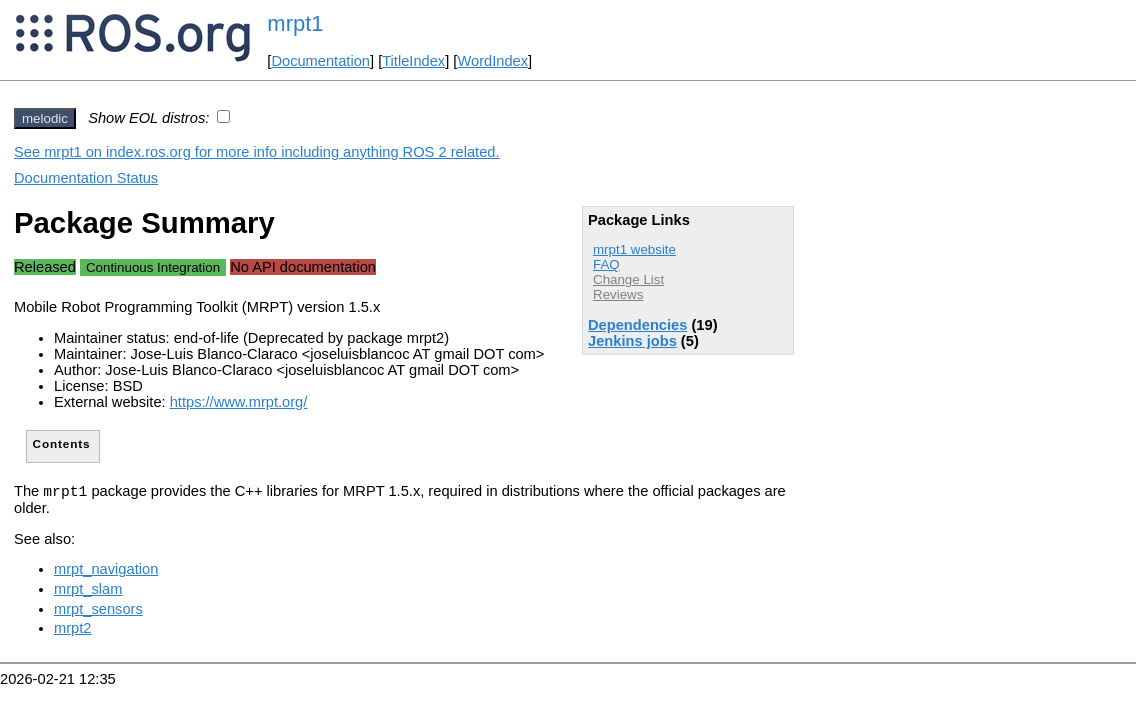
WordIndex (492, 61)
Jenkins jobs (632, 341)
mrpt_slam (88, 592)
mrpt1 (295, 23)
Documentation (320, 61)
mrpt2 (72, 631)
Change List (628, 279)
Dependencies (637, 325)
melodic (45, 118)
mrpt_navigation (106, 572)
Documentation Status (86, 178)
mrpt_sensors (98, 612)
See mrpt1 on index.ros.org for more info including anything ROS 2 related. (257, 152)
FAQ (606, 264)
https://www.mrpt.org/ (239, 402)
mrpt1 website (634, 249)
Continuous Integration (153, 267)
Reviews (618, 294)
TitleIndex (413, 61)
